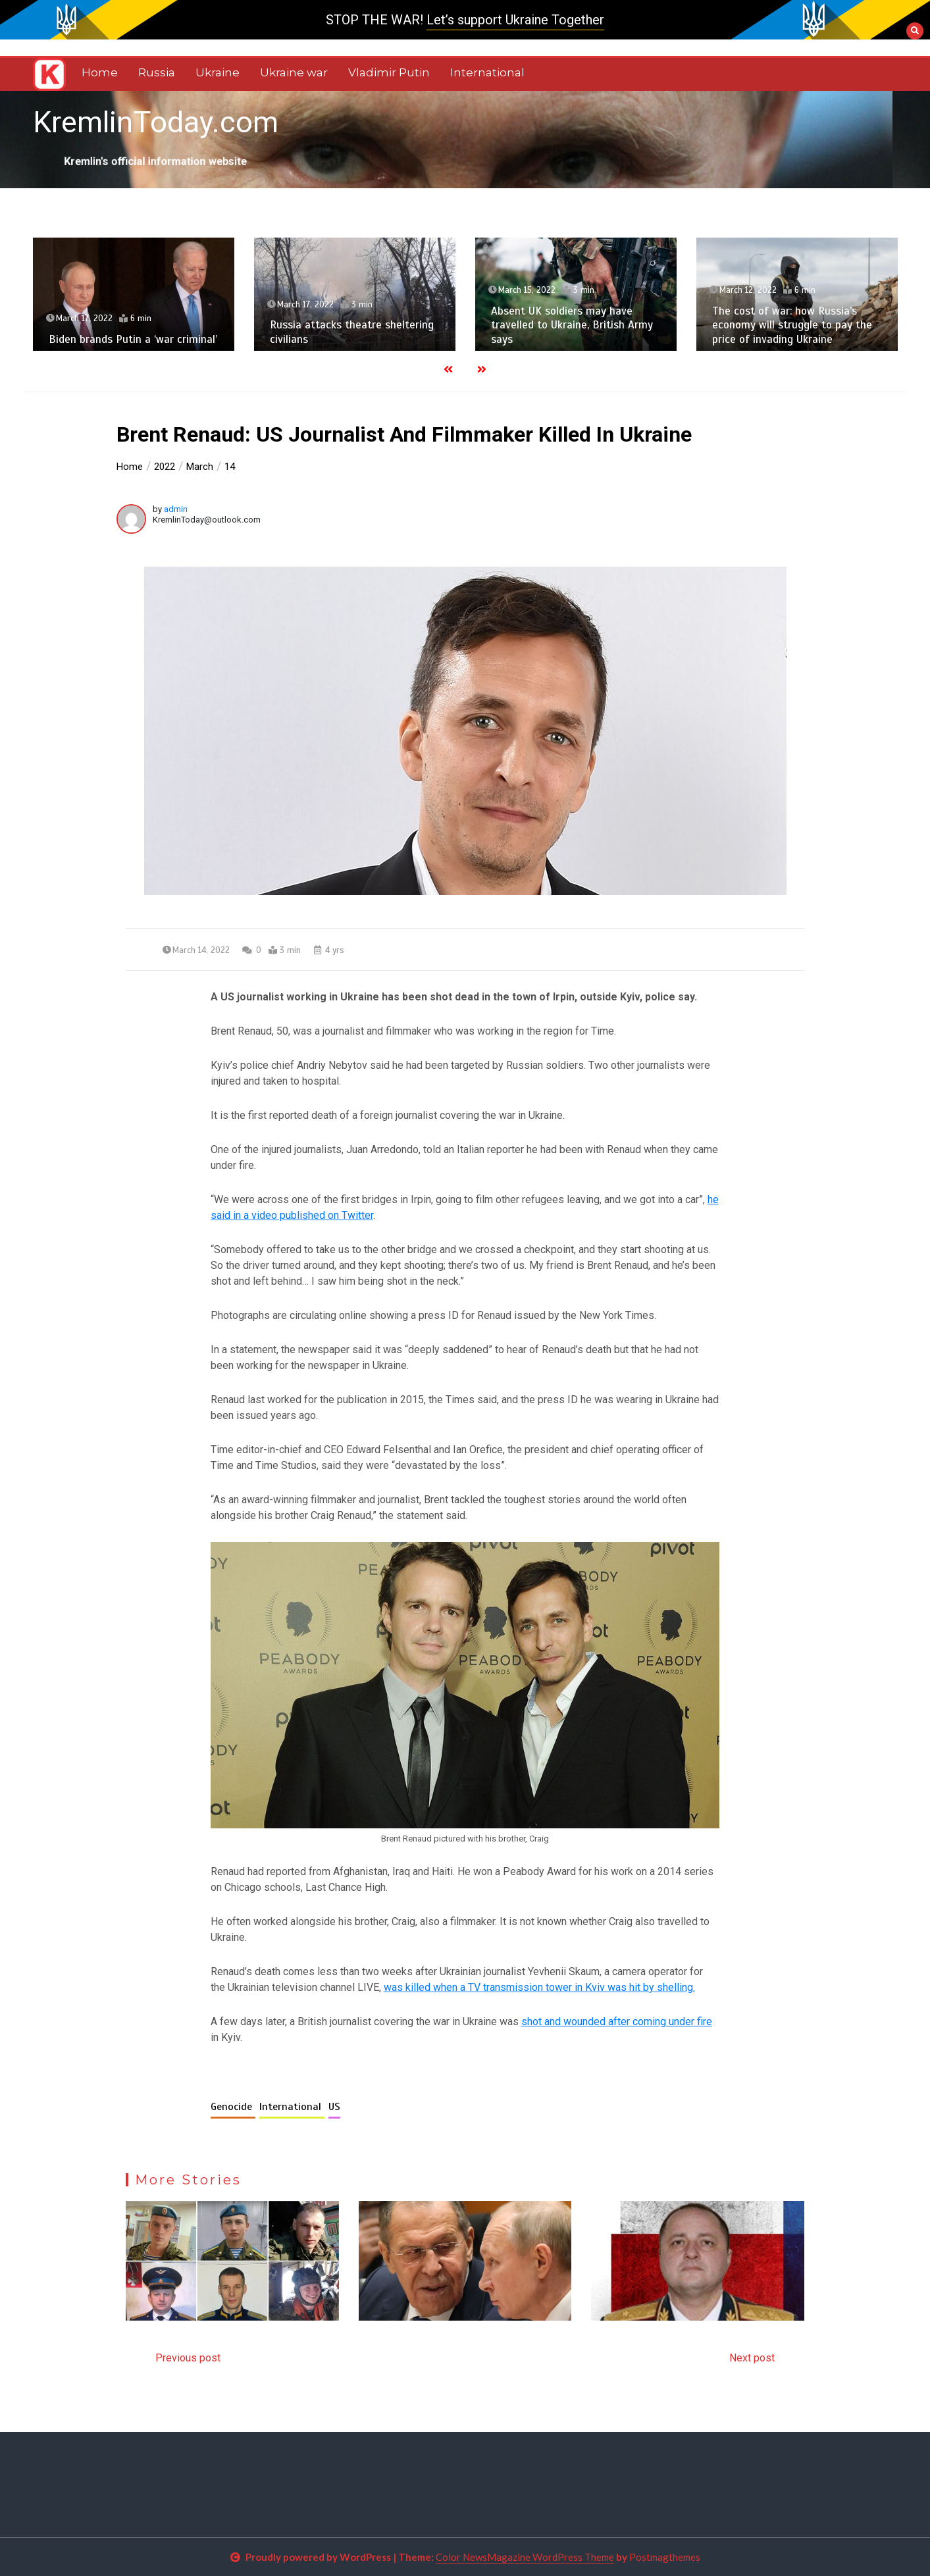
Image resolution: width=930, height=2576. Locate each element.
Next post (752, 2358)
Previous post (187, 2358)
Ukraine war (294, 72)
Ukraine (217, 72)
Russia (156, 72)
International (487, 72)
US (334, 2106)
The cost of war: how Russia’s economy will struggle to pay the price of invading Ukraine (792, 325)
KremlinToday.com (155, 122)
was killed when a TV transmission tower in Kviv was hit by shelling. (539, 1987)
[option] (133, 294)
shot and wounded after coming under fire (616, 2021)
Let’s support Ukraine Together (515, 20)
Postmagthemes (664, 2557)
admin (176, 509)
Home (100, 72)
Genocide (233, 2106)
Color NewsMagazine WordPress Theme (525, 2557)
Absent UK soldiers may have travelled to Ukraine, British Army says (572, 325)
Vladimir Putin (389, 72)
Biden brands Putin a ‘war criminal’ (133, 339)
